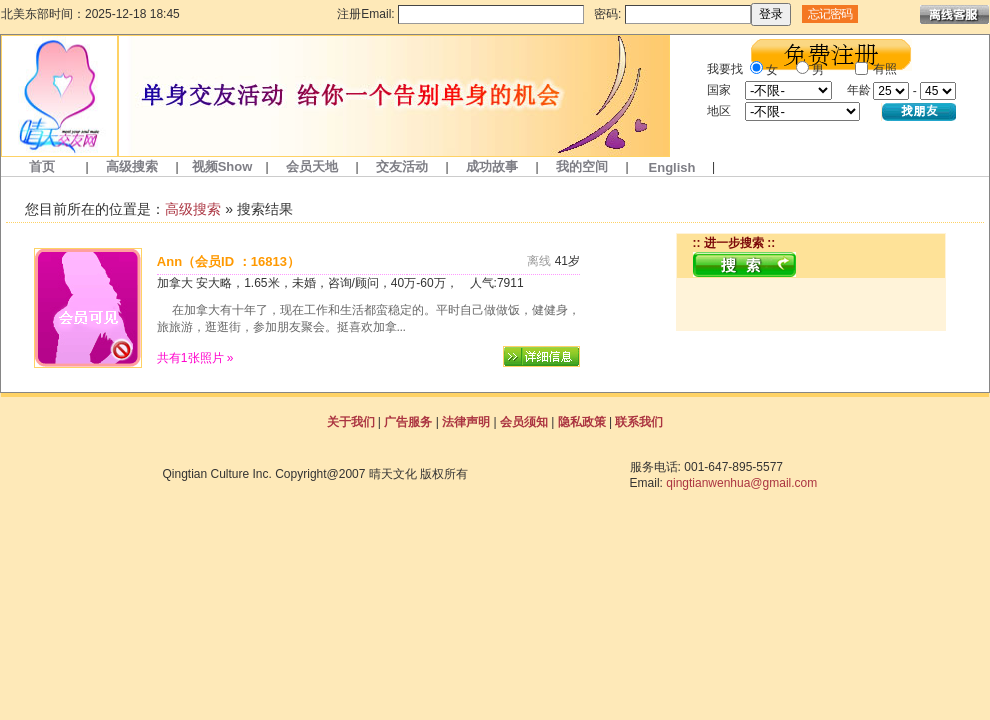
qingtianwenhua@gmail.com (741, 483)
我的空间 (582, 166)
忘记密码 (830, 14)
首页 (42, 166)
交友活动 (402, 166)
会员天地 (312, 166)
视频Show (222, 166)
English (672, 167)
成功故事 (492, 166)
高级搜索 (132, 166)
